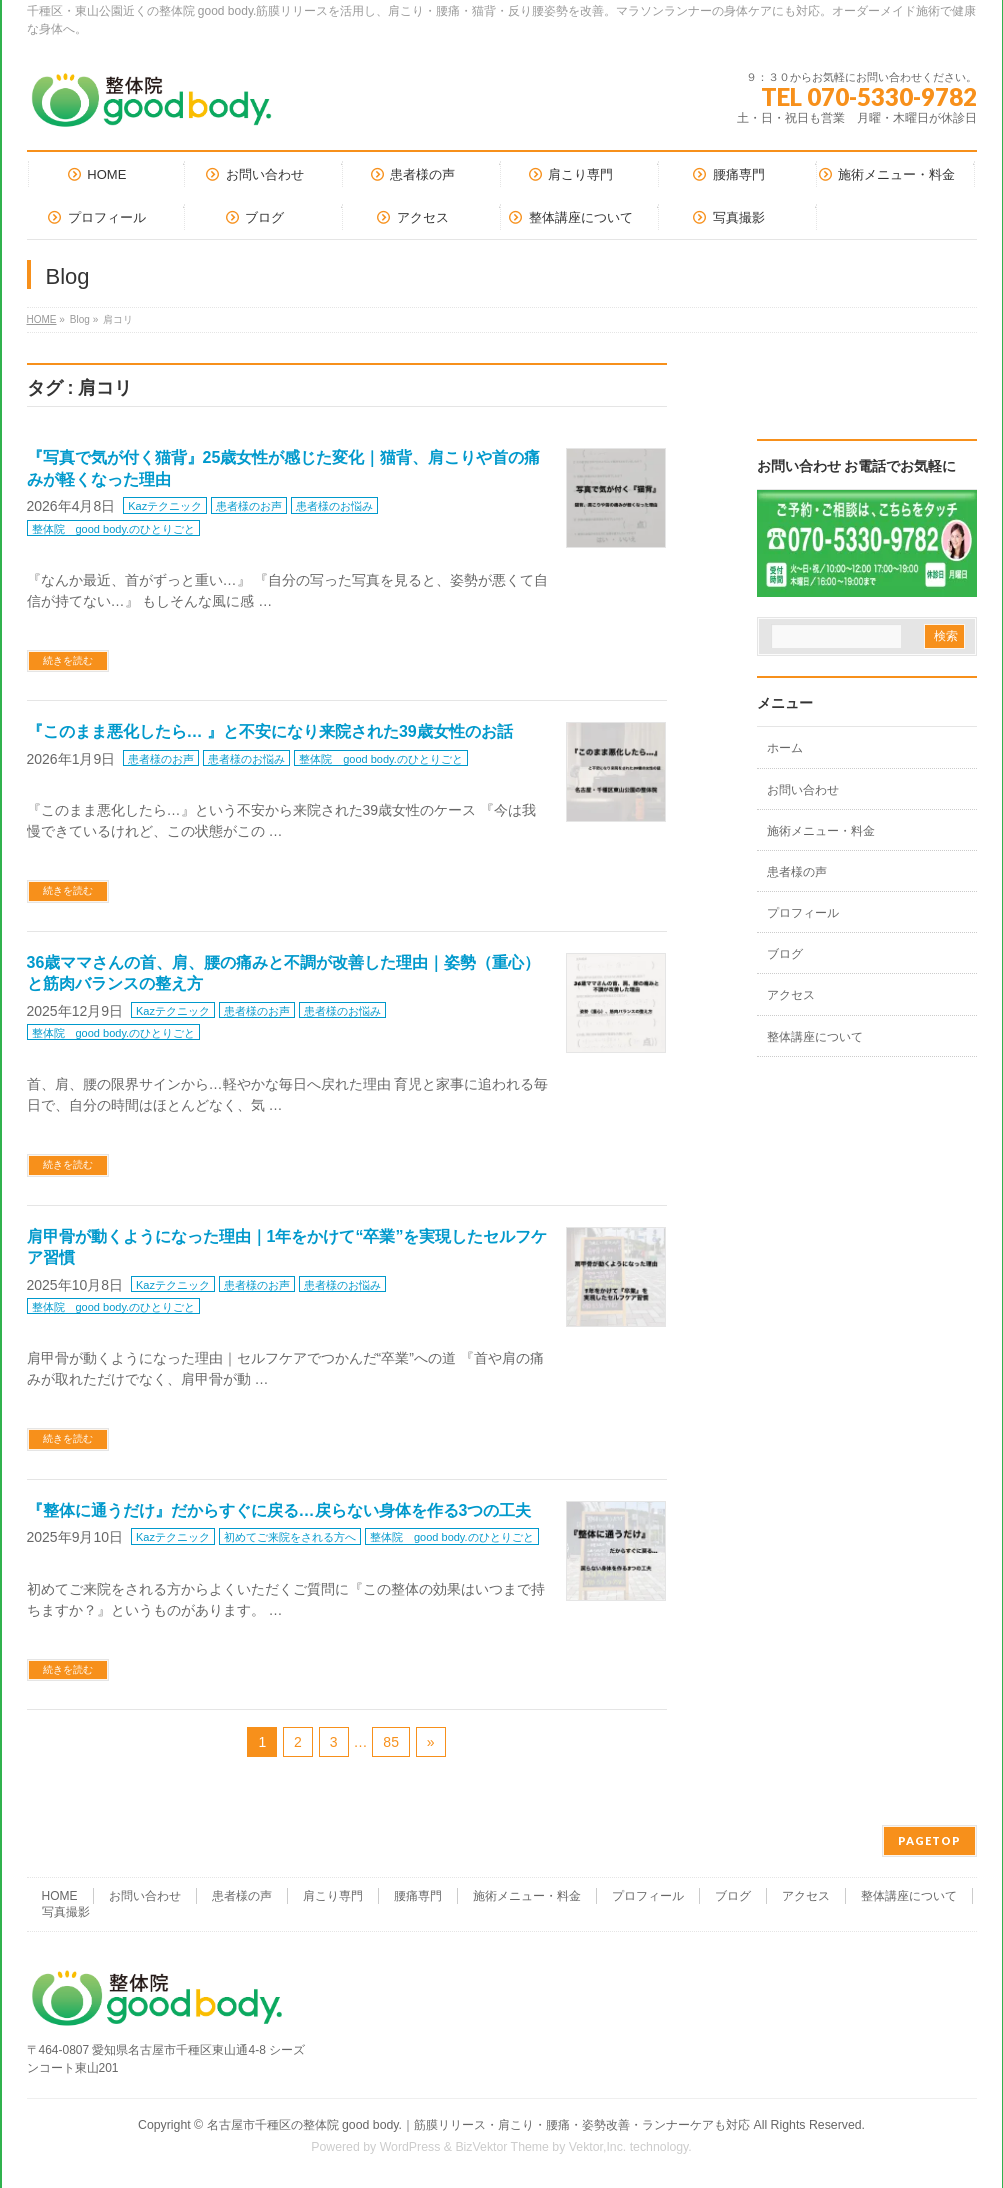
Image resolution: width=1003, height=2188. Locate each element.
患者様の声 (797, 872)
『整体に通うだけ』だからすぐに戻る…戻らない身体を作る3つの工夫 (279, 1510)
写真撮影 (66, 1912)
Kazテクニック (165, 506)
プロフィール (803, 913)
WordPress (410, 2147)
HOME (42, 319)
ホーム (785, 748)
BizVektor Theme (502, 2147)
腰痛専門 (418, 1896)
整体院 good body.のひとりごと (114, 529)
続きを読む (68, 660)
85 (391, 1742)
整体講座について (815, 1037)
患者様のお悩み (334, 506)
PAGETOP (929, 1840)
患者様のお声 (249, 506)
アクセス (791, 995)
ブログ (785, 954)
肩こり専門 (333, 1896)
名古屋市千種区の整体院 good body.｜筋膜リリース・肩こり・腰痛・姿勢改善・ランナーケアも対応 (478, 2125)
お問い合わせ (803, 790)
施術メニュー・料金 (821, 831)
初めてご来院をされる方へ (290, 1537)
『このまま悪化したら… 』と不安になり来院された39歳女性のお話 (270, 731)
